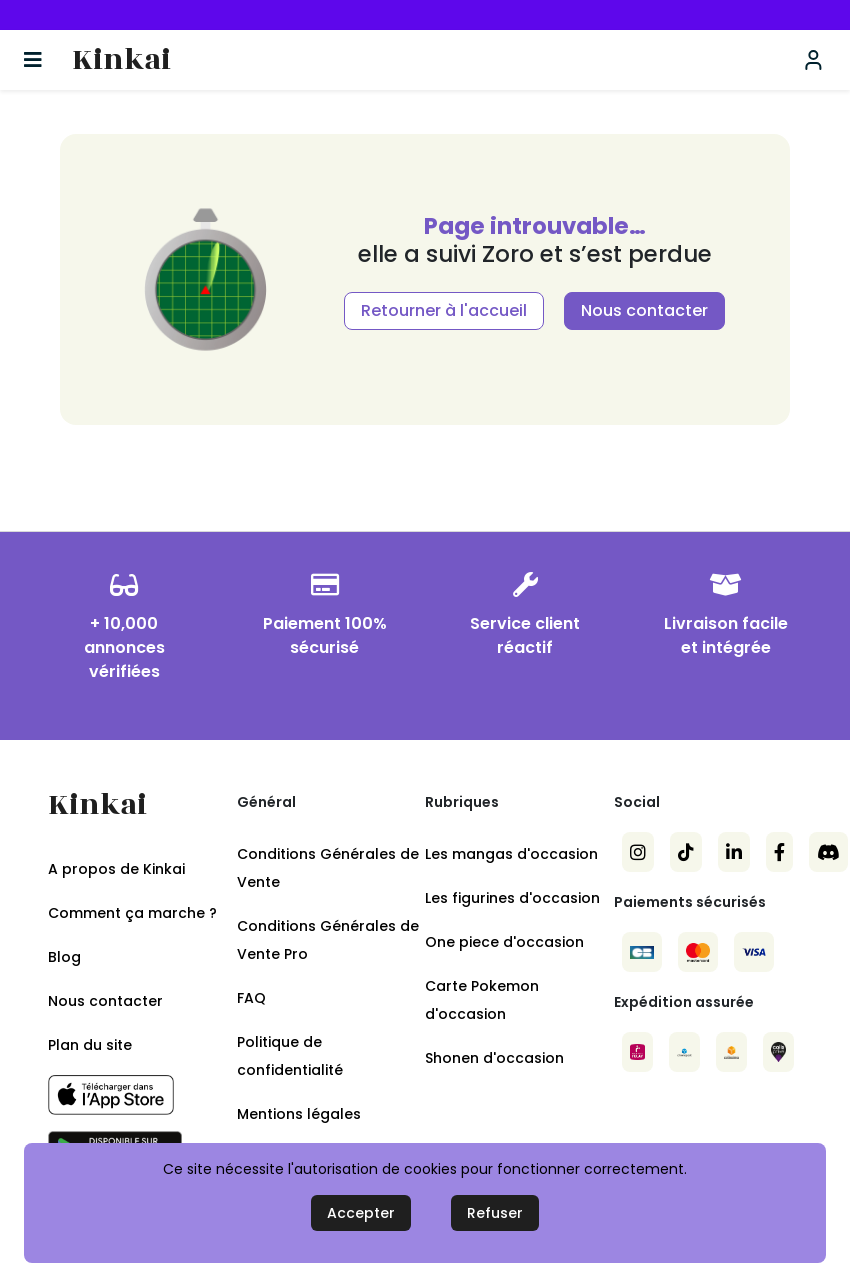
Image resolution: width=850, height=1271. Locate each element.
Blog (64, 957)
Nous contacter (644, 310)
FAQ (251, 998)
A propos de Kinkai (116, 869)
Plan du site (90, 1045)
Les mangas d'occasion (511, 854)
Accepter (361, 1213)
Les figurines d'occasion (512, 898)
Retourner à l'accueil (444, 310)
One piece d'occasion (504, 942)
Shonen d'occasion (494, 1058)
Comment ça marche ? (132, 913)
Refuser (495, 1213)
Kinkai (121, 60)
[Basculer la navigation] (33, 60)
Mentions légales (299, 1114)
